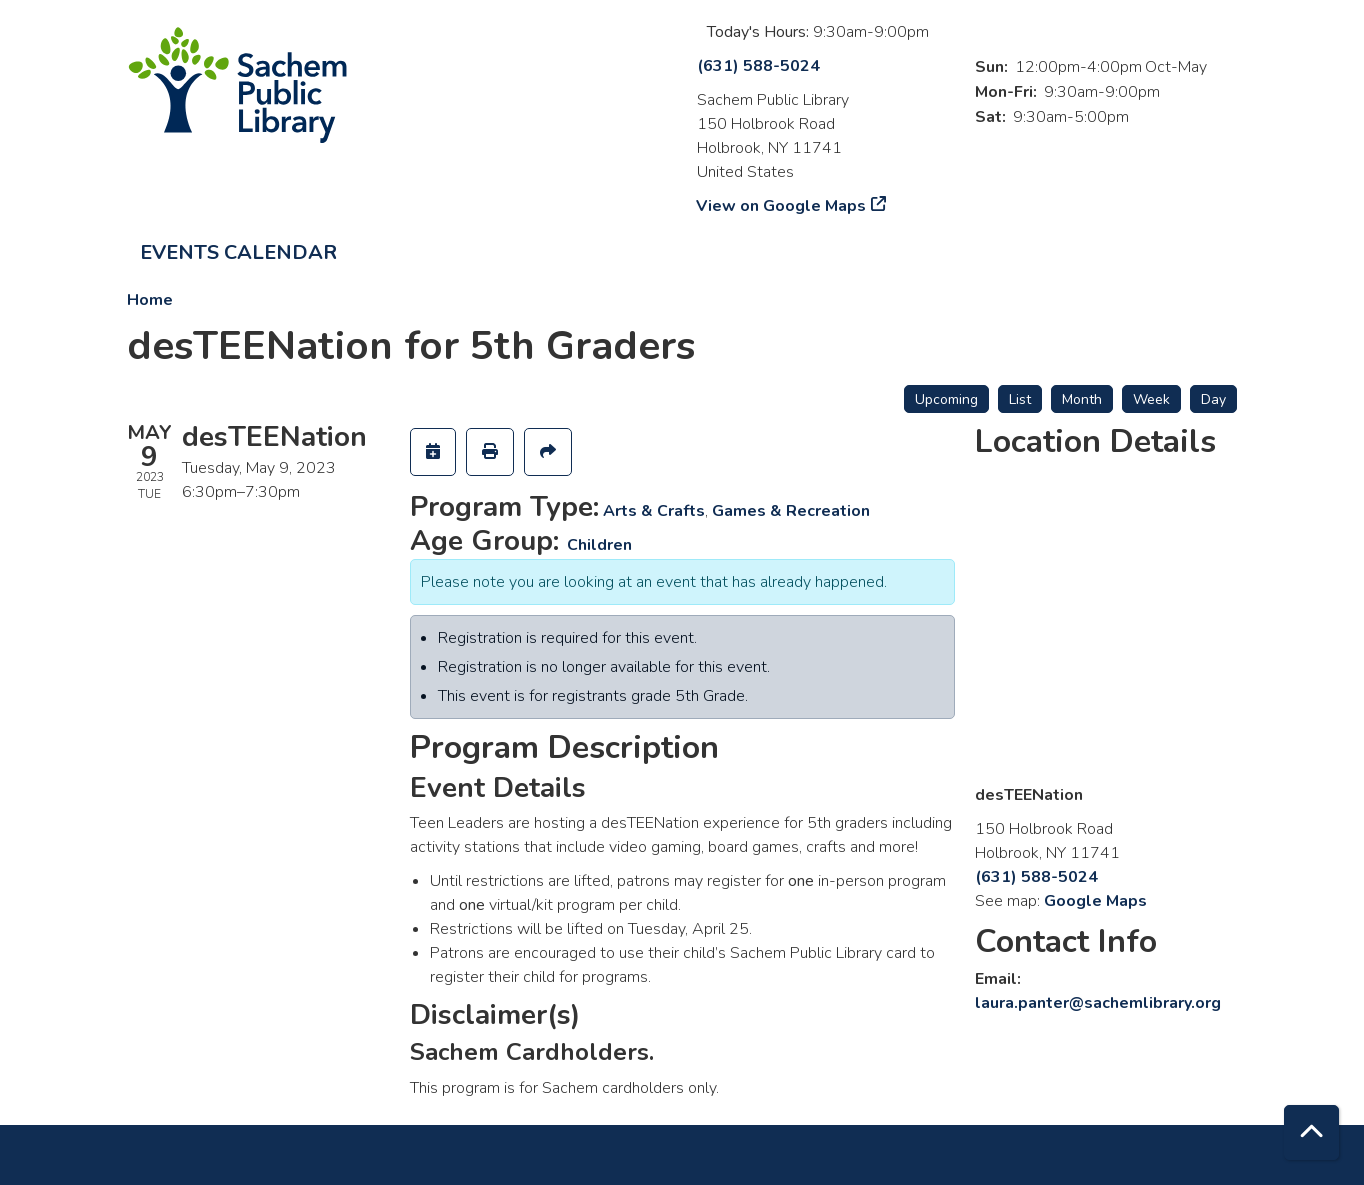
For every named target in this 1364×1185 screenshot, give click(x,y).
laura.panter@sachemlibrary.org (1098, 1003)
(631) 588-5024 (758, 66)
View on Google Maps (781, 206)
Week (1151, 399)
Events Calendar (238, 252)
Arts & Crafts (654, 511)
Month (1082, 399)
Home (150, 300)
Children (599, 545)
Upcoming (946, 399)
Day (1213, 399)
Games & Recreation (791, 511)
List (1020, 399)
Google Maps (1095, 901)
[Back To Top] (1311, 1132)
